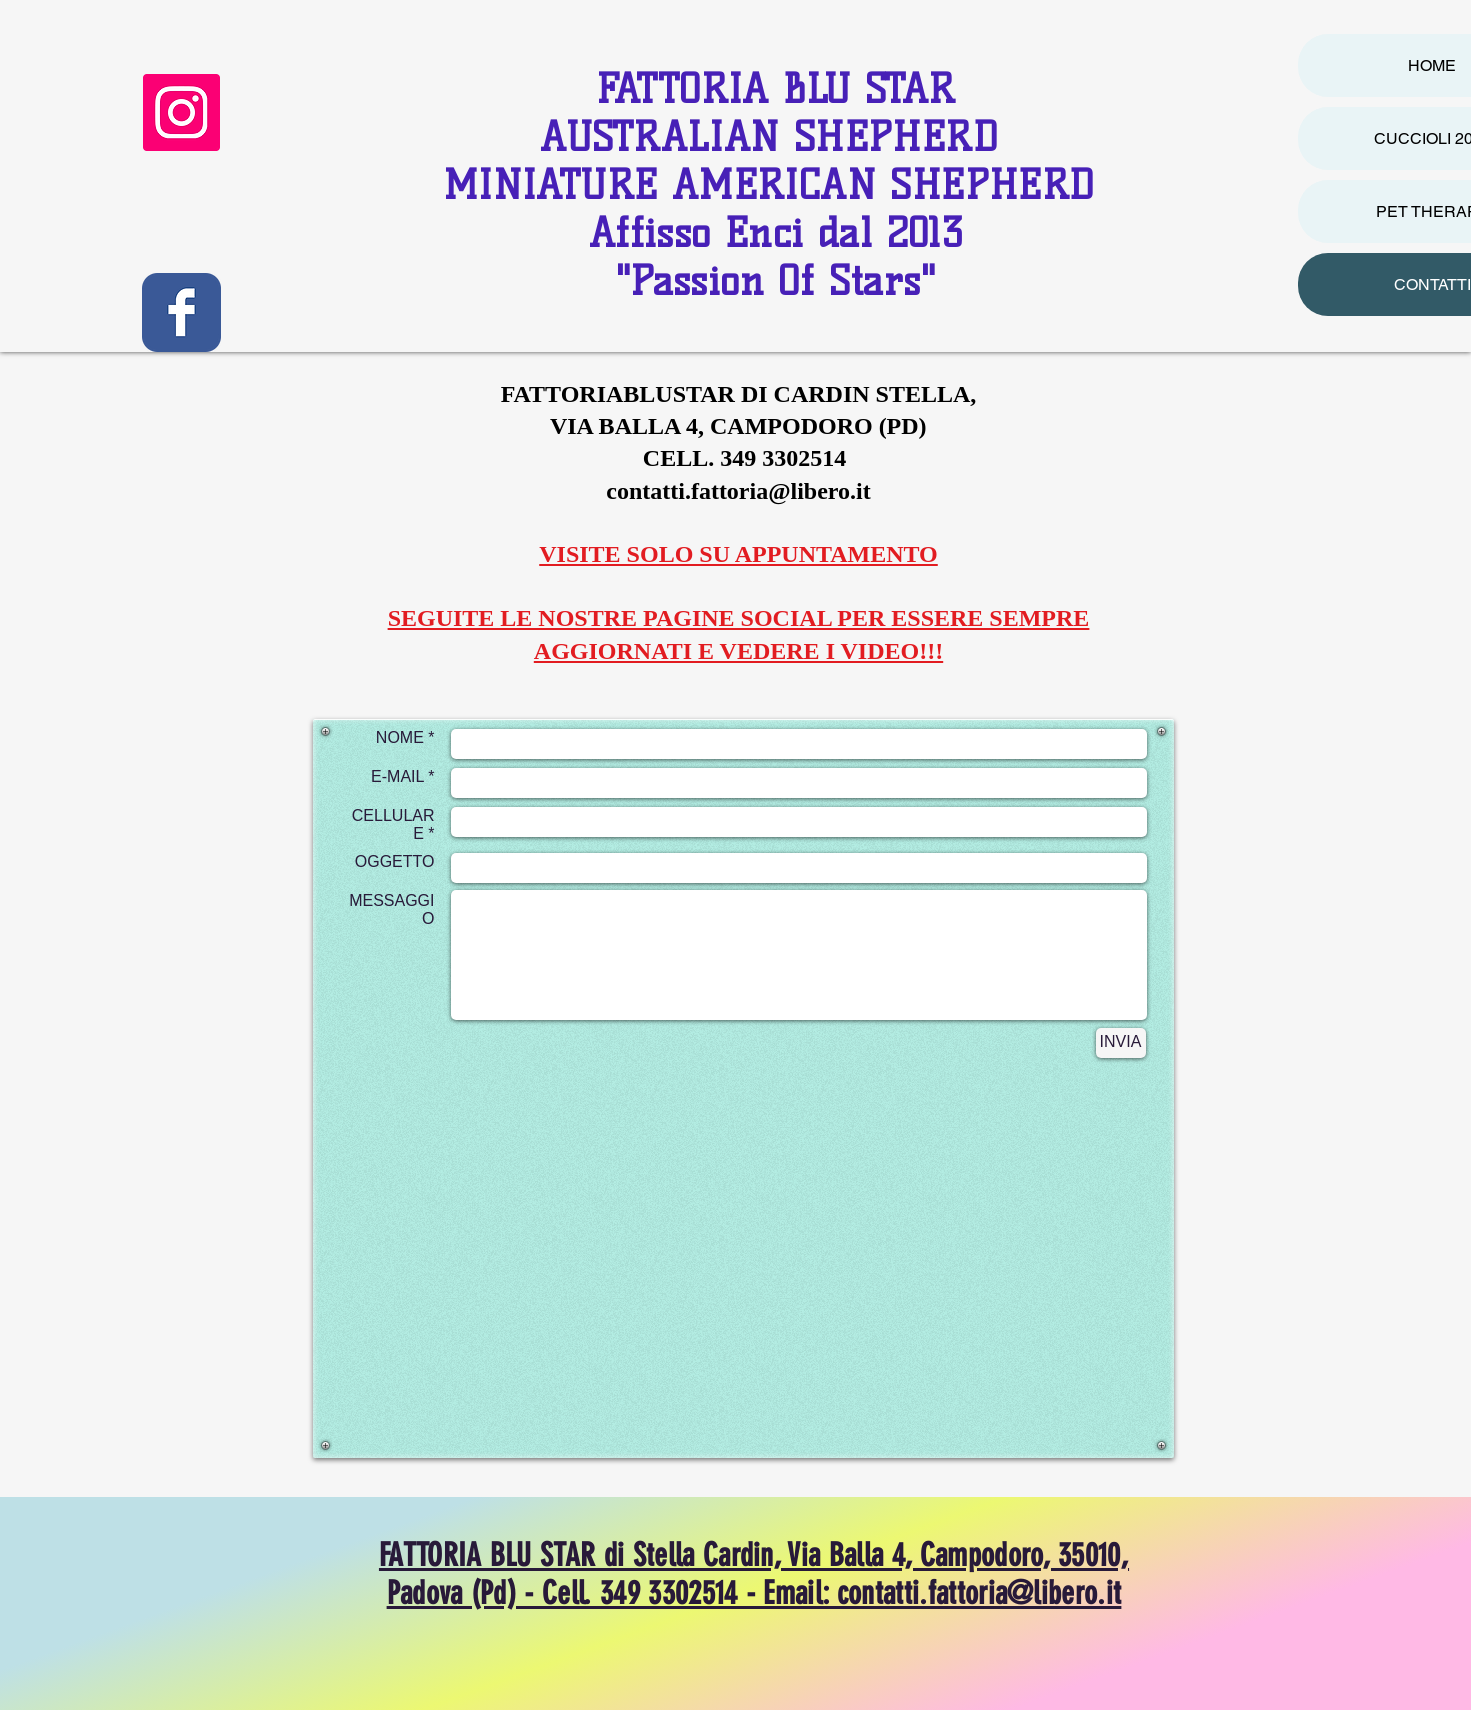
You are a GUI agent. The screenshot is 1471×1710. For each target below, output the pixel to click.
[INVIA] (1121, 1043)
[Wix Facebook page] (181, 312)
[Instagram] (181, 112)
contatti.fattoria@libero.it (738, 491)
